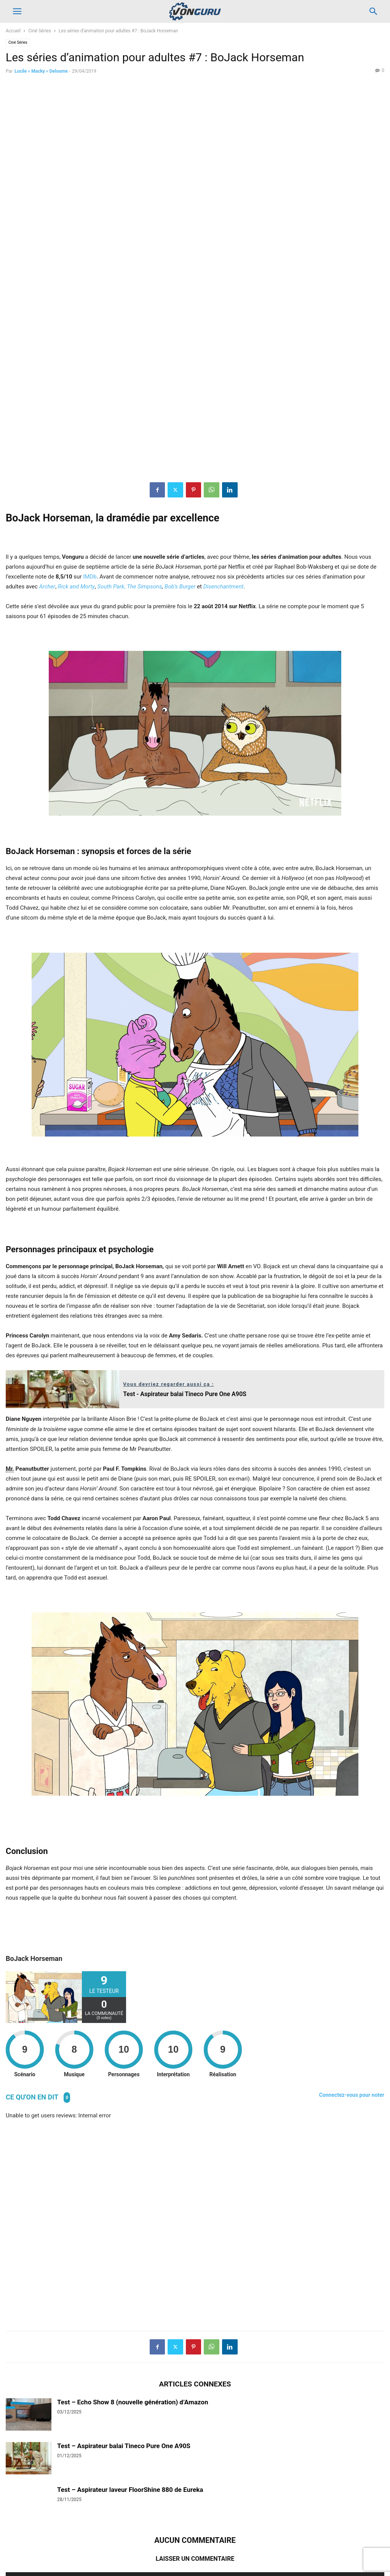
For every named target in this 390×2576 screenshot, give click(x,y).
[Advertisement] (195, 2055)
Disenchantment (223, 416)
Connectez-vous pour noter (351, 1924)
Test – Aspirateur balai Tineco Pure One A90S (123, 2275)
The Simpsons (144, 416)
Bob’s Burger (180, 416)
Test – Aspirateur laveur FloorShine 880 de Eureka (130, 2319)
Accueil (13, 30)
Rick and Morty (76, 416)
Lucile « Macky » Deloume (41, 71)
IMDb (89, 406)
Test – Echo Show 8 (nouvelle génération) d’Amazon (132, 2231)
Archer (47, 416)
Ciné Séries (39, 30)
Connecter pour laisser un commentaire (195, 2409)
